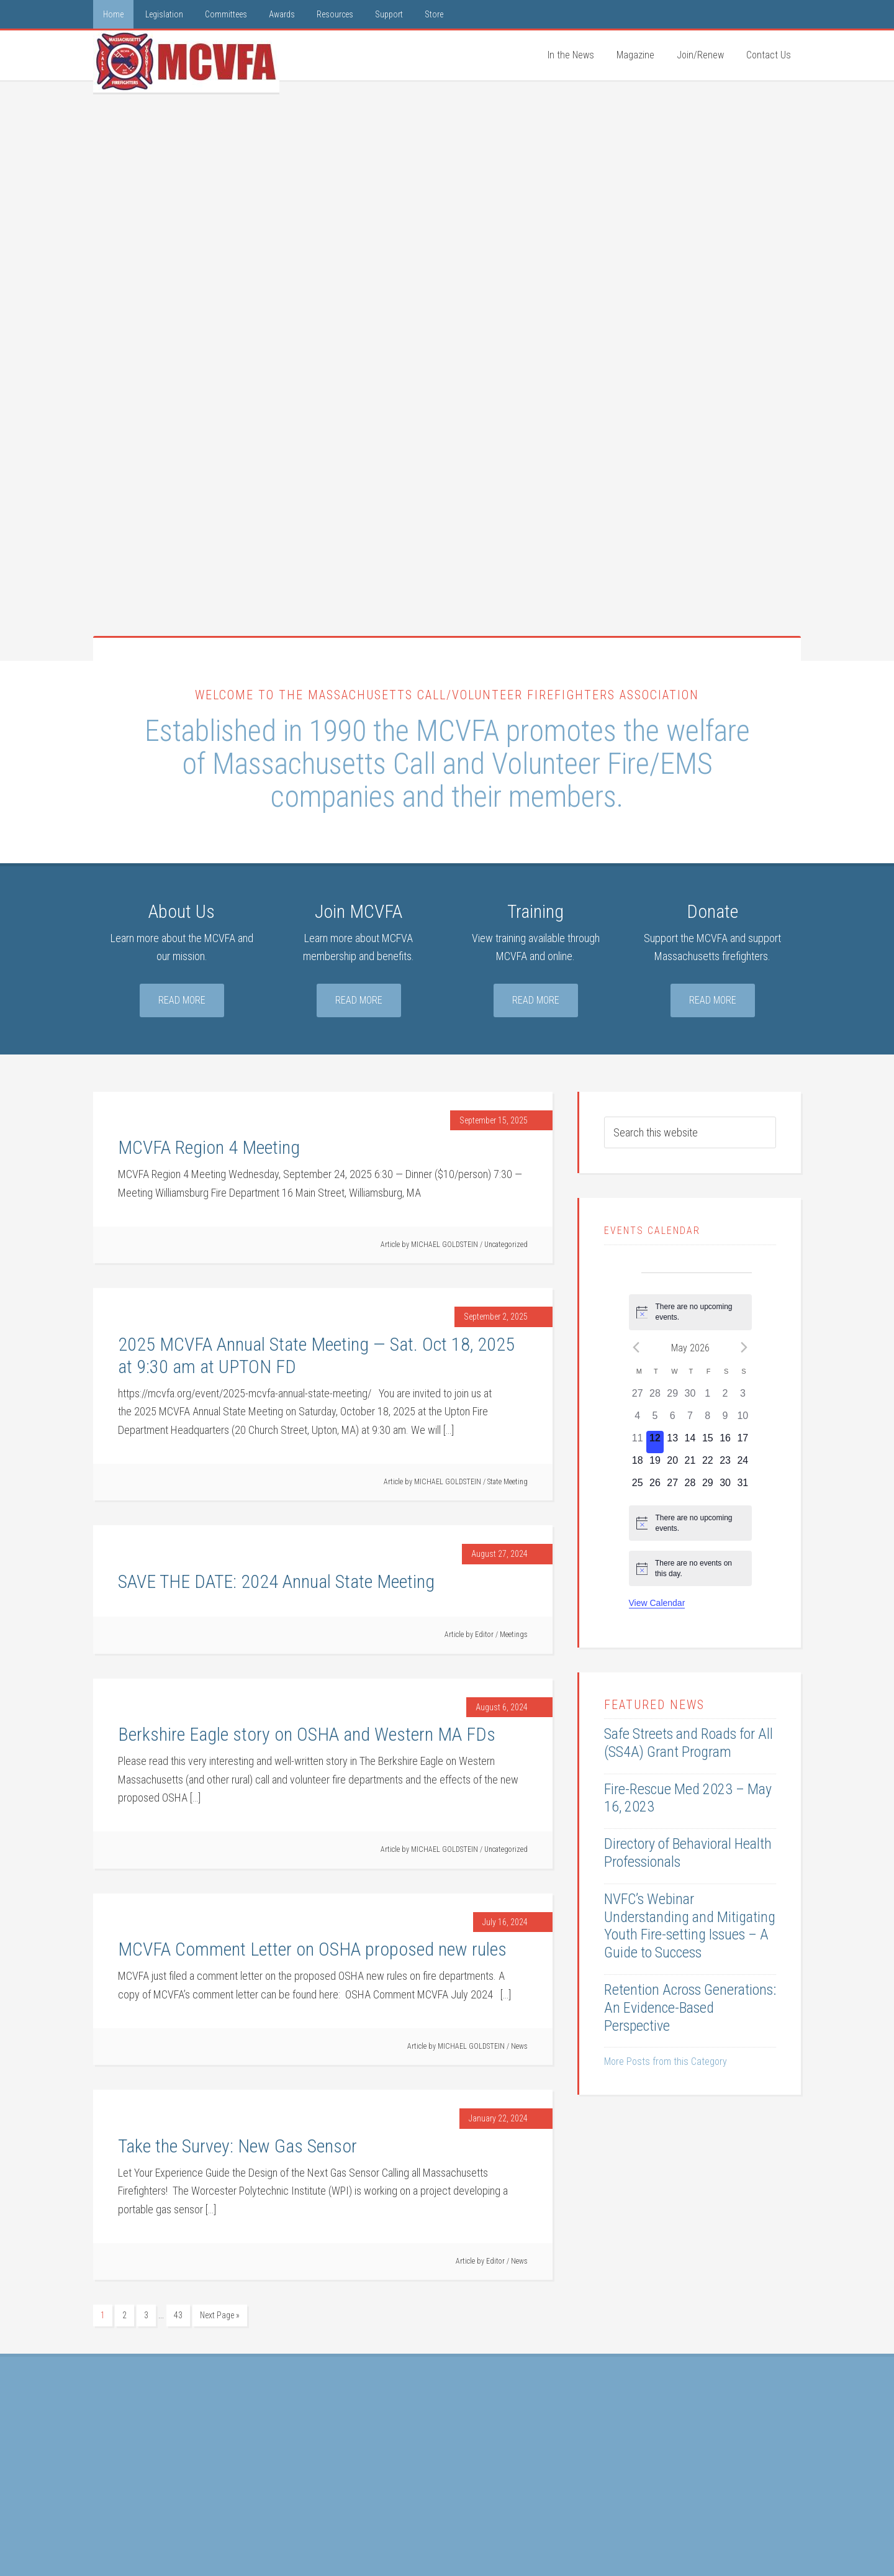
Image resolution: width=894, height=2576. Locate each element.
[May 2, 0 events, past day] (725, 1397)
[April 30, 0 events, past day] (689, 1397)
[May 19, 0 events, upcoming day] (655, 1464)
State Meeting (507, 1481)
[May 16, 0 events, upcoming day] (725, 1442)
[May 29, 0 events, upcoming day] (707, 1487)
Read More (181, 1000)
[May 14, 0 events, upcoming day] (689, 1442)
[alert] (690, 1312)
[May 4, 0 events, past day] (637, 1419)
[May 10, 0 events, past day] (742, 1419)
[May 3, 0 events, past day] (742, 1397)
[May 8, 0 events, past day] (707, 1419)
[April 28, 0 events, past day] (655, 1397)
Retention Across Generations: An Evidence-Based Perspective (690, 2007)
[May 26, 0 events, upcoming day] (655, 1487)
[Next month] (744, 1347)
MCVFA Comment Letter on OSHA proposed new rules (312, 1949)
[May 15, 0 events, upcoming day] (707, 1442)
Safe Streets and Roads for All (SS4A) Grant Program (688, 1743)
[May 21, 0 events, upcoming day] (689, 1464)
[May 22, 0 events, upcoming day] (707, 1464)
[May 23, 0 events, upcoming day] (725, 1464)
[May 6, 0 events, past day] (672, 1419)
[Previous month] (636, 1347)
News (519, 2046)
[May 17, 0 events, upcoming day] (742, 1442)
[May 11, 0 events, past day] (637, 1442)
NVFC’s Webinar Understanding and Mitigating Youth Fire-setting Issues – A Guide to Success (689, 1925)
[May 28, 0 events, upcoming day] (689, 1487)
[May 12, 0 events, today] (655, 1442)
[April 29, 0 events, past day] (672, 1397)
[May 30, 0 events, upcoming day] (725, 1487)
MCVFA (186, 61)
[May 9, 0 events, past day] (725, 1419)
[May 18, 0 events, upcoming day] (637, 1464)
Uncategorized (506, 1244)
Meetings (514, 1634)
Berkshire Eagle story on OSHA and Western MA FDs (306, 1734)
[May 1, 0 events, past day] (707, 1397)
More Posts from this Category (665, 2061)
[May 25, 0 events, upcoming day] (637, 1487)
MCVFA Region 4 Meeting (209, 1147)
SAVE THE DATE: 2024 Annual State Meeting (276, 1581)
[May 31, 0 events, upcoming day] (742, 1487)
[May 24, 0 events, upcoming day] (742, 1464)
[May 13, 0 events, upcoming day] (672, 1442)
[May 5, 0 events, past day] (655, 1419)
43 (178, 2315)
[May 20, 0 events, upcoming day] (672, 1464)
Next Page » (220, 2315)
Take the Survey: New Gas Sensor (237, 2146)
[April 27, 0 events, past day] (637, 1397)
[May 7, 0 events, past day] (689, 1419)
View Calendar (657, 1603)
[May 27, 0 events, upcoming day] (672, 1487)
